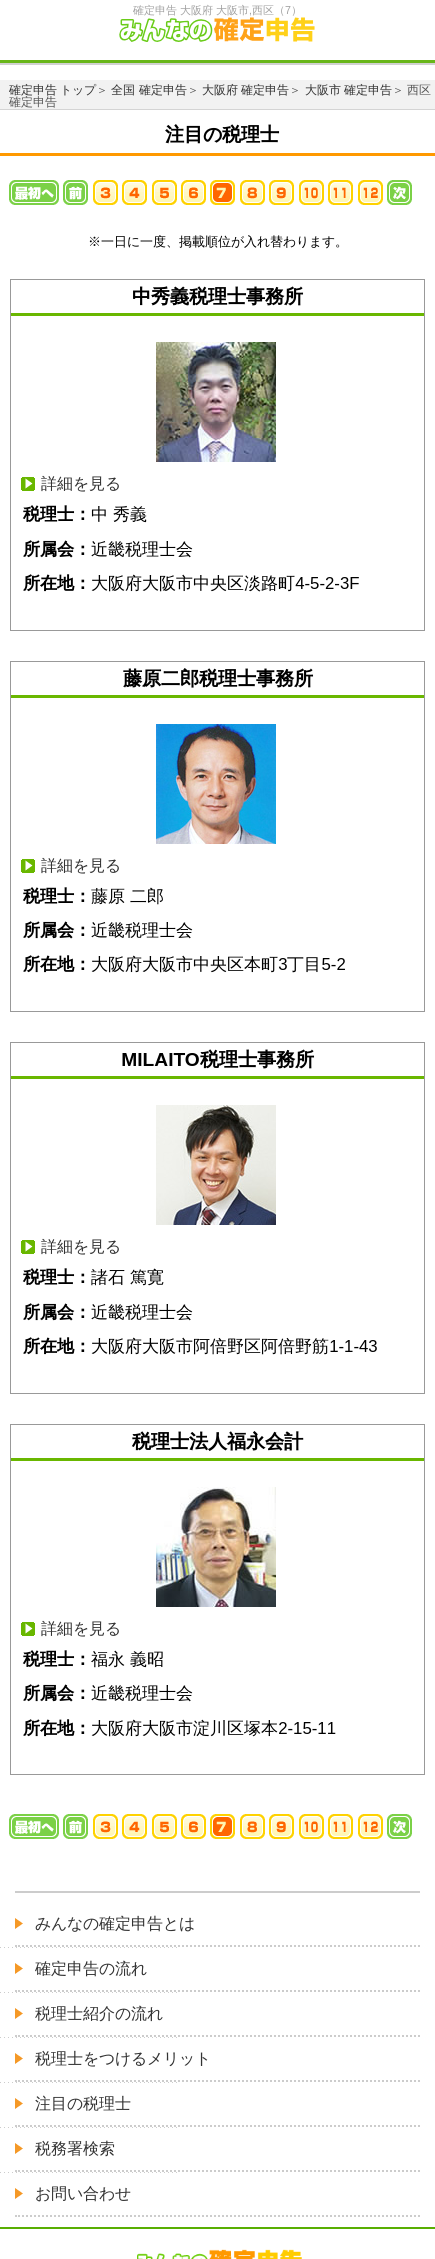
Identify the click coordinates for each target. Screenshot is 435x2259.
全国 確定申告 (148, 90)
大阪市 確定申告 (348, 90)
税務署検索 (75, 2148)
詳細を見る (81, 483)
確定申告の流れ (91, 1968)
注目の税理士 (83, 2103)
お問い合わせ (83, 2193)
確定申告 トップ (52, 90)
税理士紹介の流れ (99, 2013)
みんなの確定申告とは (115, 1923)
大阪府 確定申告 (245, 90)
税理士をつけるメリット (123, 2058)
